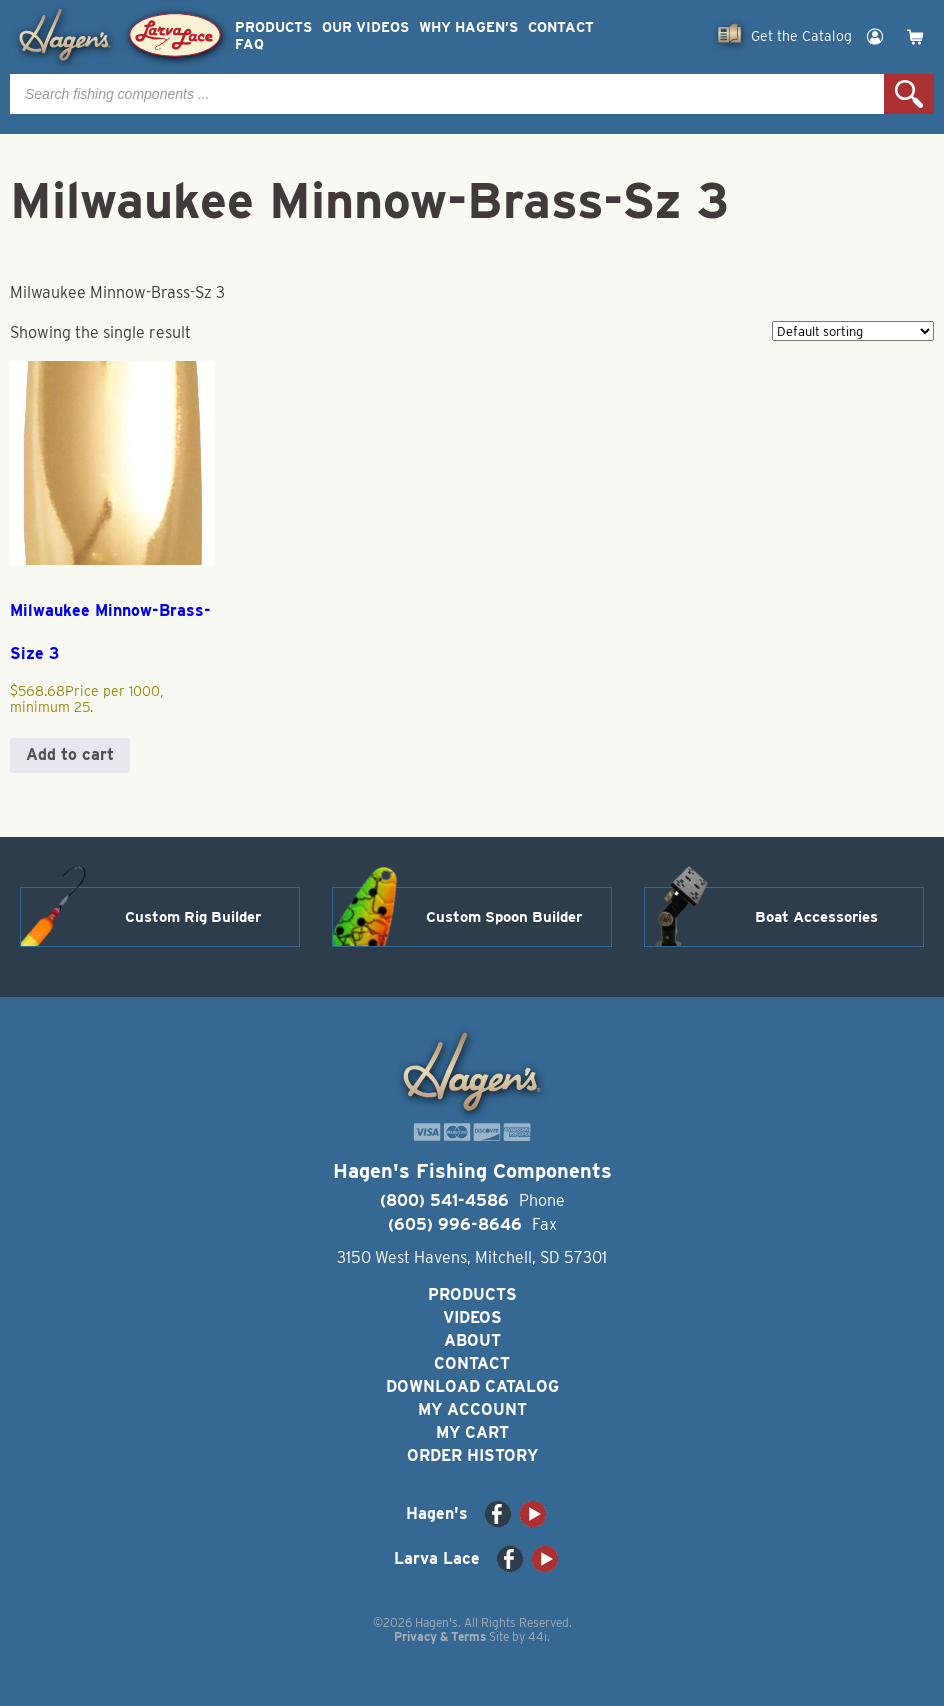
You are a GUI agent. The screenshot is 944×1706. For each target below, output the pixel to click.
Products (273, 27)
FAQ (249, 44)
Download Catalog (472, 1386)
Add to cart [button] (70, 754)
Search (909, 94)
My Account (472, 1409)
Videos (472, 1317)
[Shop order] (853, 331)
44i (537, 1636)
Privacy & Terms (440, 1636)
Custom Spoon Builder (504, 917)
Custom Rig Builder (193, 917)
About (472, 1340)
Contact (561, 27)
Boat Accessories (816, 917)
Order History (472, 1455)
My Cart (472, 1432)
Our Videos (365, 27)
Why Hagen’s (468, 27)
